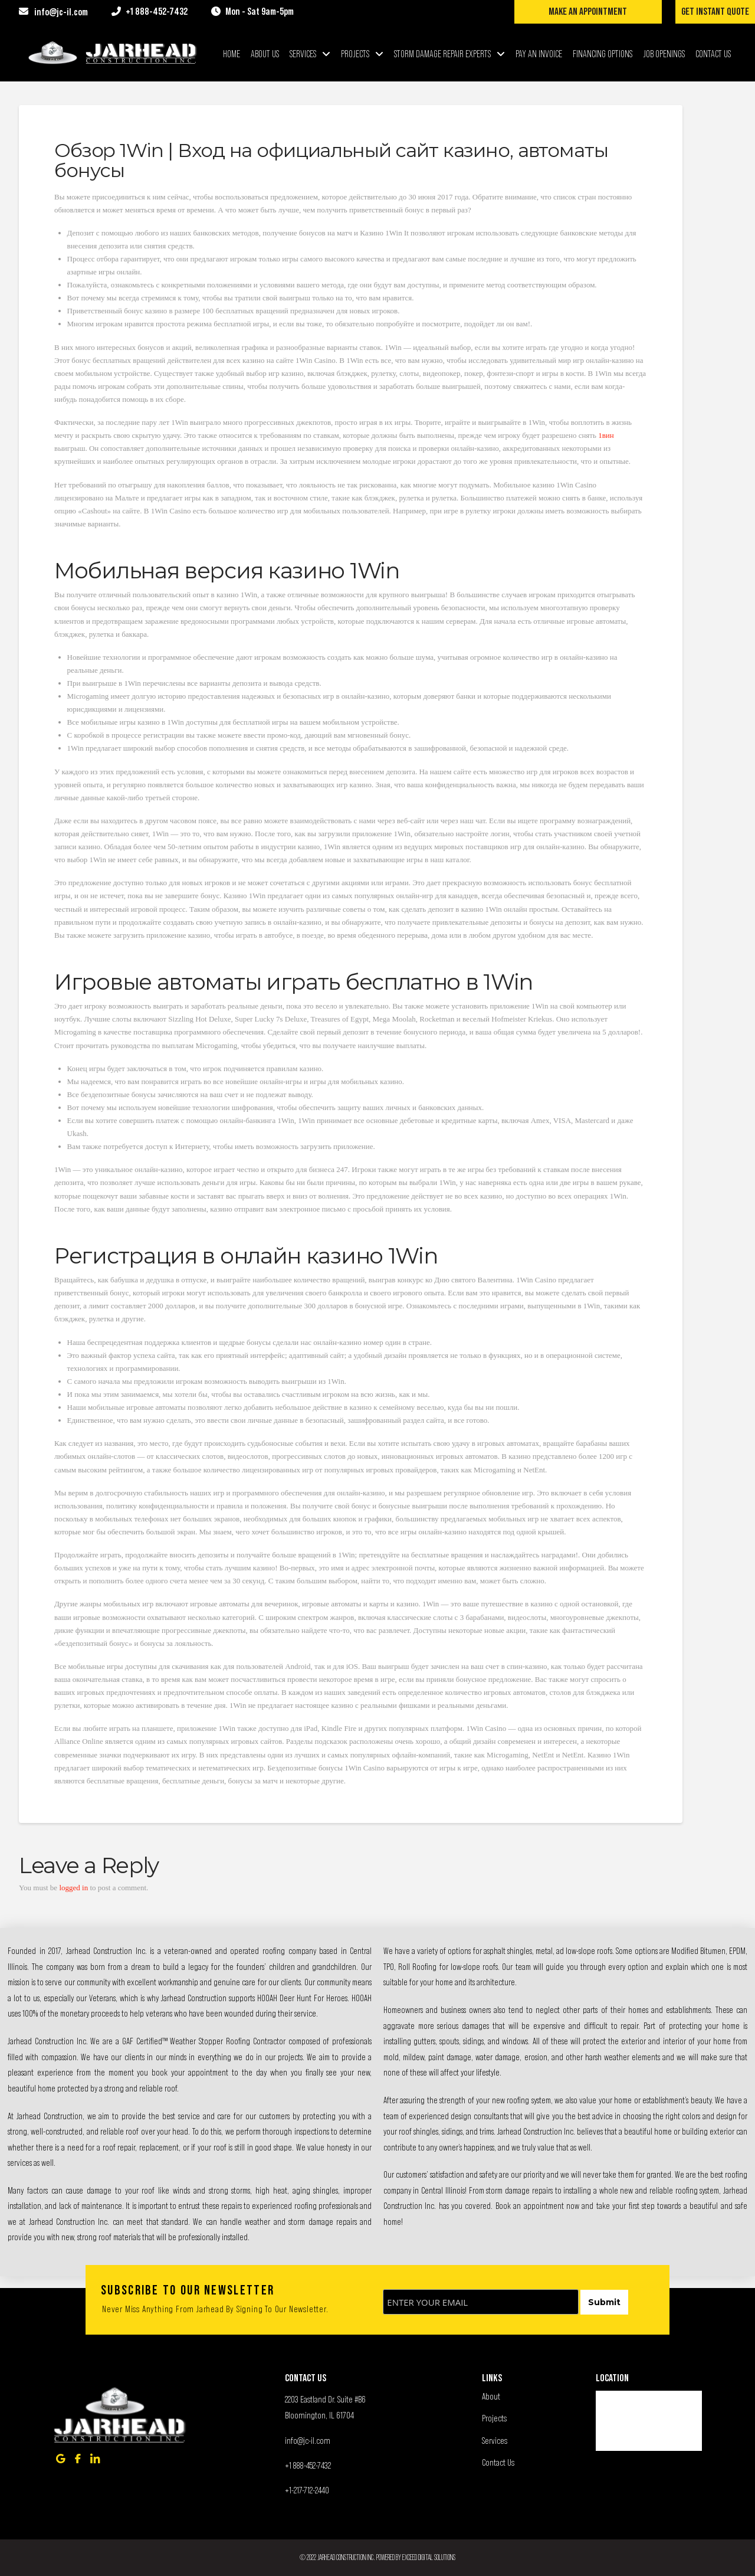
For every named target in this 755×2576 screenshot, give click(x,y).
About (491, 2396)
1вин (606, 435)
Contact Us (498, 2462)
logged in (73, 1887)
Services (494, 2440)
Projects (494, 2418)
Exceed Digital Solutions (428, 2557)
